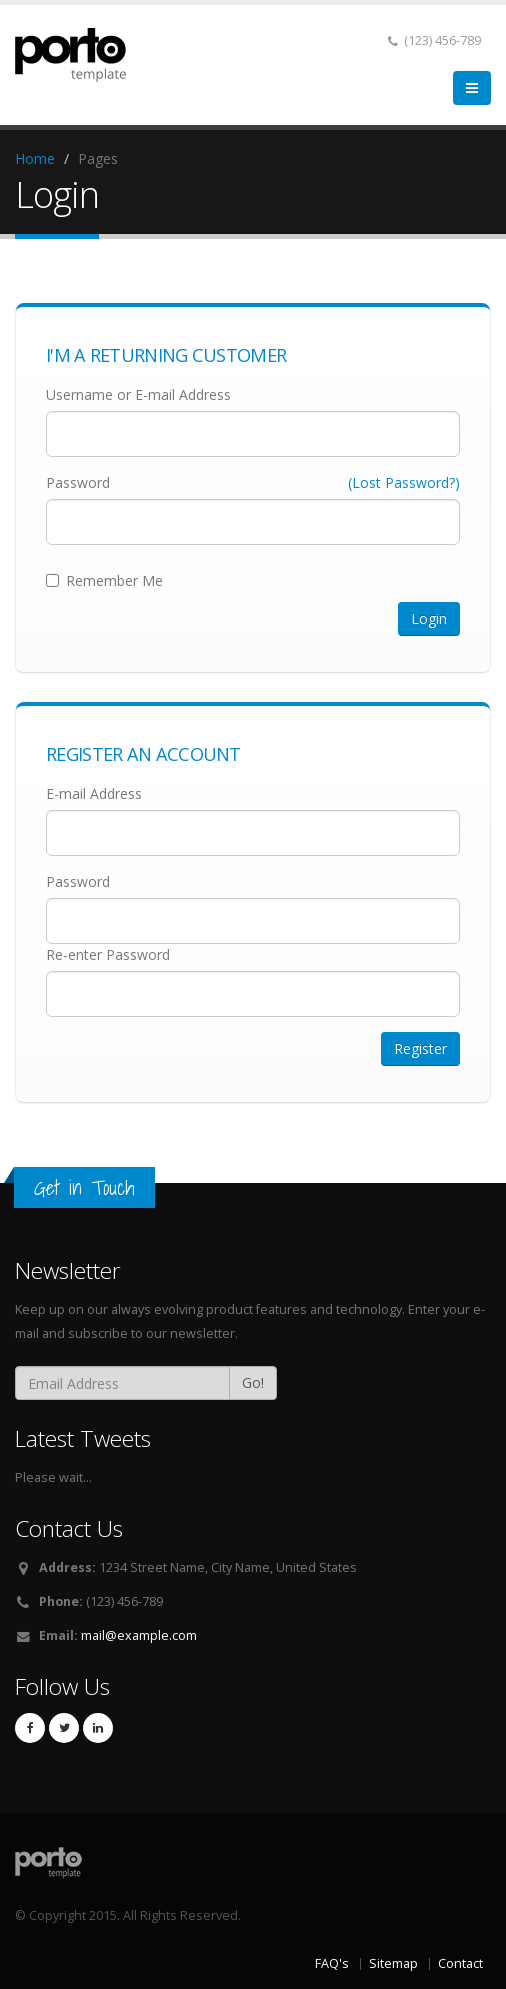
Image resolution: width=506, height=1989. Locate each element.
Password (78, 482)
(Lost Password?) (404, 482)
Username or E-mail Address (138, 394)
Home (35, 158)
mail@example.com (139, 1635)
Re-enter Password (108, 954)
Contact (460, 1963)
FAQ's (332, 1963)
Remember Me (104, 580)
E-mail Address (94, 793)
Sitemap (393, 1963)
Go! (253, 1382)
